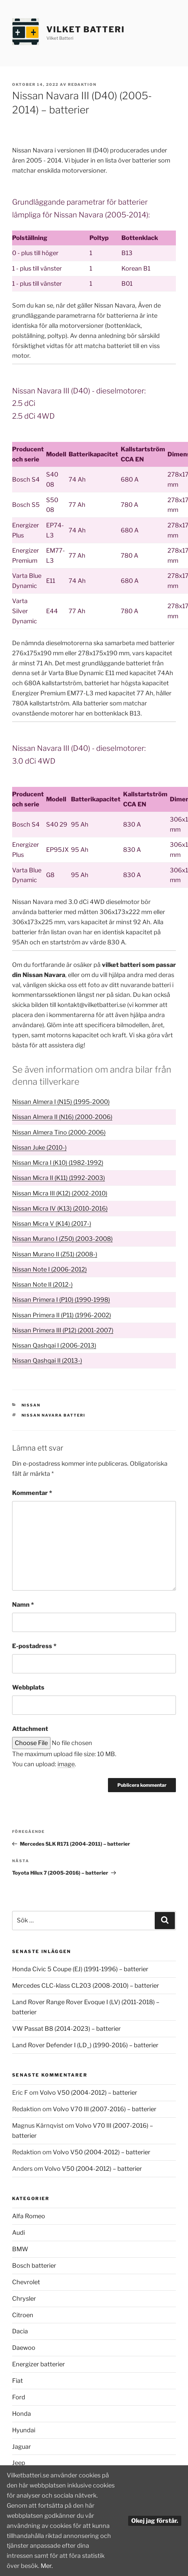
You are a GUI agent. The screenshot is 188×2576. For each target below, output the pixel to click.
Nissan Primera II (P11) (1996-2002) (61, 1315)
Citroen (22, 2315)
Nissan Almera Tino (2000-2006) (59, 1132)
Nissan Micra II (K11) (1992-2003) (58, 1177)
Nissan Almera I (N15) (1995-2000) (61, 1101)
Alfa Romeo (28, 2216)
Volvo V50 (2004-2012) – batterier (88, 2092)
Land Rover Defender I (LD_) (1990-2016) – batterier (85, 2045)
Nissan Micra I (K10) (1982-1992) (57, 1162)
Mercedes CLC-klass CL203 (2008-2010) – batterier (85, 1985)
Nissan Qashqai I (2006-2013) (54, 1345)
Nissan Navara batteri (54, 1415)
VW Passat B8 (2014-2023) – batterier (66, 2028)
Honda (21, 2413)
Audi (18, 2232)
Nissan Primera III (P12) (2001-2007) (62, 1330)
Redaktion (82, 84)
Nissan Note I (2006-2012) (49, 1269)
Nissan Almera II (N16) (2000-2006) (62, 1116)
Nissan (31, 1405)
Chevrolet (26, 2282)
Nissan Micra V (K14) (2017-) (51, 1223)
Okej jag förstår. (154, 2520)
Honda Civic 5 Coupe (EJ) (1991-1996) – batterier (80, 1969)
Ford (18, 2397)
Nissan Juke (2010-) (39, 1147)
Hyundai (23, 2430)
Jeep (18, 2462)
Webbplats (28, 1687)
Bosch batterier (34, 2265)
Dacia (20, 2331)
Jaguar (21, 2446)
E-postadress (34, 1645)
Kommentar (32, 1492)
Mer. (47, 2565)
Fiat (17, 2380)
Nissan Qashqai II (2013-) (47, 1360)
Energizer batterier (38, 2364)
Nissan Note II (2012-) (42, 1284)
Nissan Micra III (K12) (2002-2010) (59, 1193)
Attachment (30, 1728)
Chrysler (24, 2298)
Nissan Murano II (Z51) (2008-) (54, 1254)
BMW (20, 2249)
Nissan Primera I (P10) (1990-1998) (61, 1299)
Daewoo (23, 2347)
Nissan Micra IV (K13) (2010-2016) (60, 1208)
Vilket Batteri (85, 29)
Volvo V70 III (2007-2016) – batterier (104, 2109)
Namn (23, 1604)
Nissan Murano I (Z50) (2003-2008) (62, 1238)
